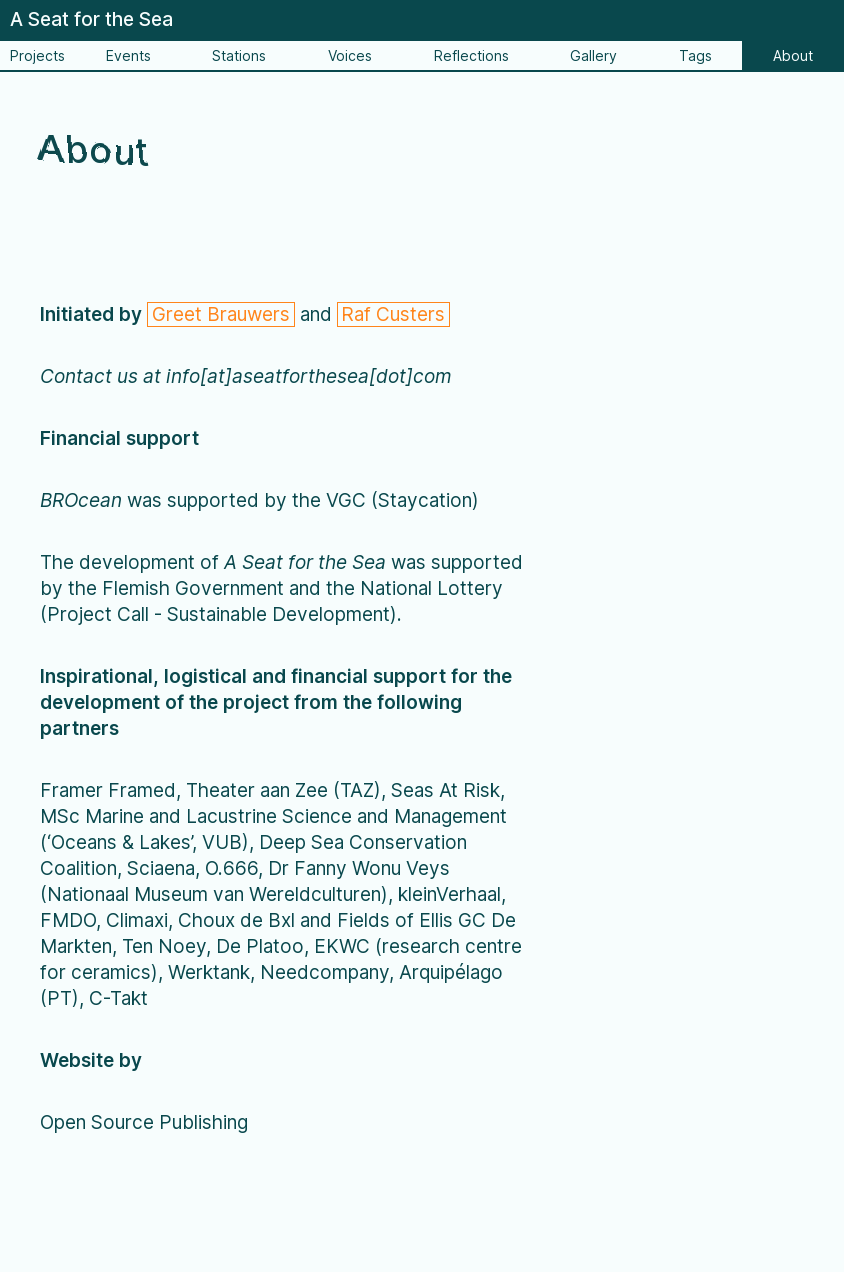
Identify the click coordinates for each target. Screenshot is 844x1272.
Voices (350, 55)
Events (128, 55)
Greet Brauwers (221, 314)
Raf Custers (393, 314)
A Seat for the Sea (91, 19)
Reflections (471, 55)
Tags (695, 55)
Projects (37, 55)
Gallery (593, 55)
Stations (239, 55)
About (793, 55)
